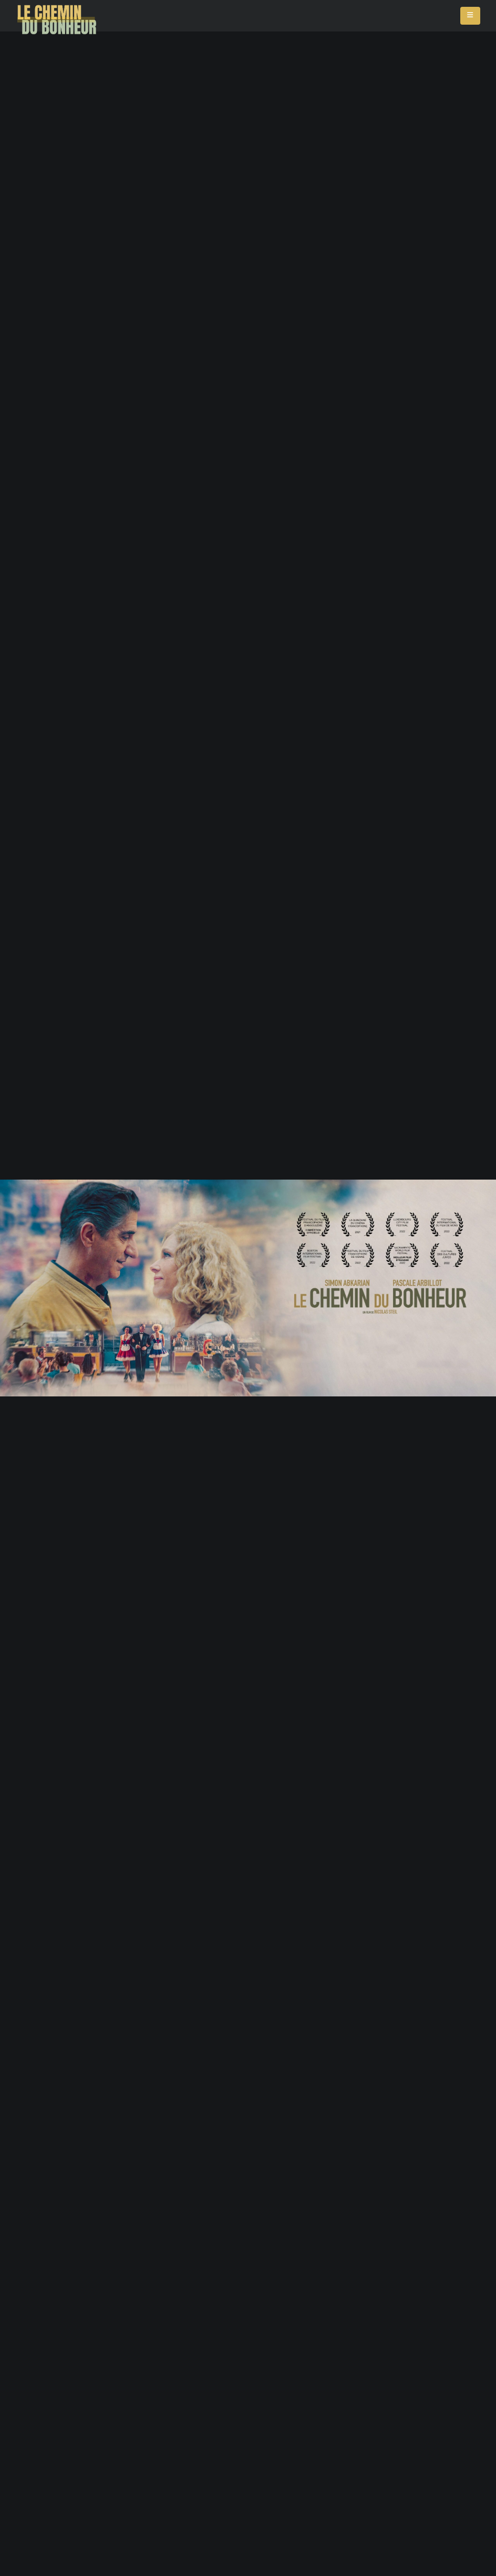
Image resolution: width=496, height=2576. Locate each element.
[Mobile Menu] (470, 16)
